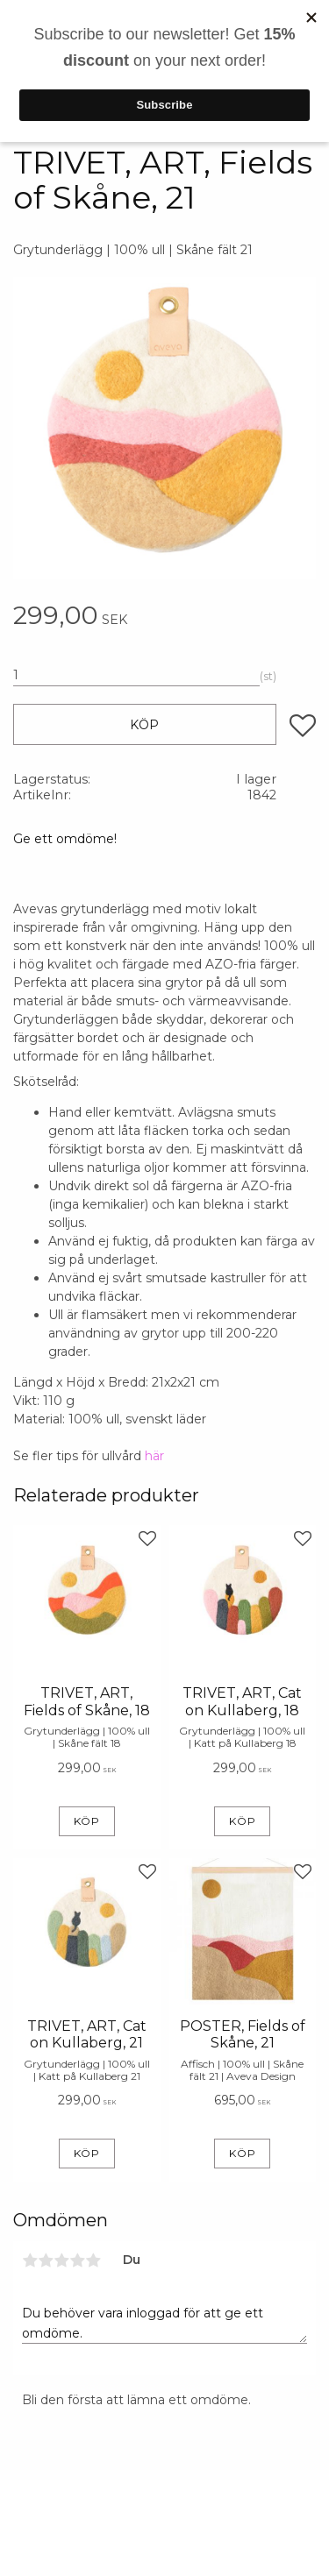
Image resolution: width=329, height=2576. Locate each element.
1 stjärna (30, 2260)
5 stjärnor (93, 2260)
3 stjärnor (61, 2260)
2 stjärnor (46, 2260)
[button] (303, 726)
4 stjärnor (77, 2260)
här (154, 1456)
